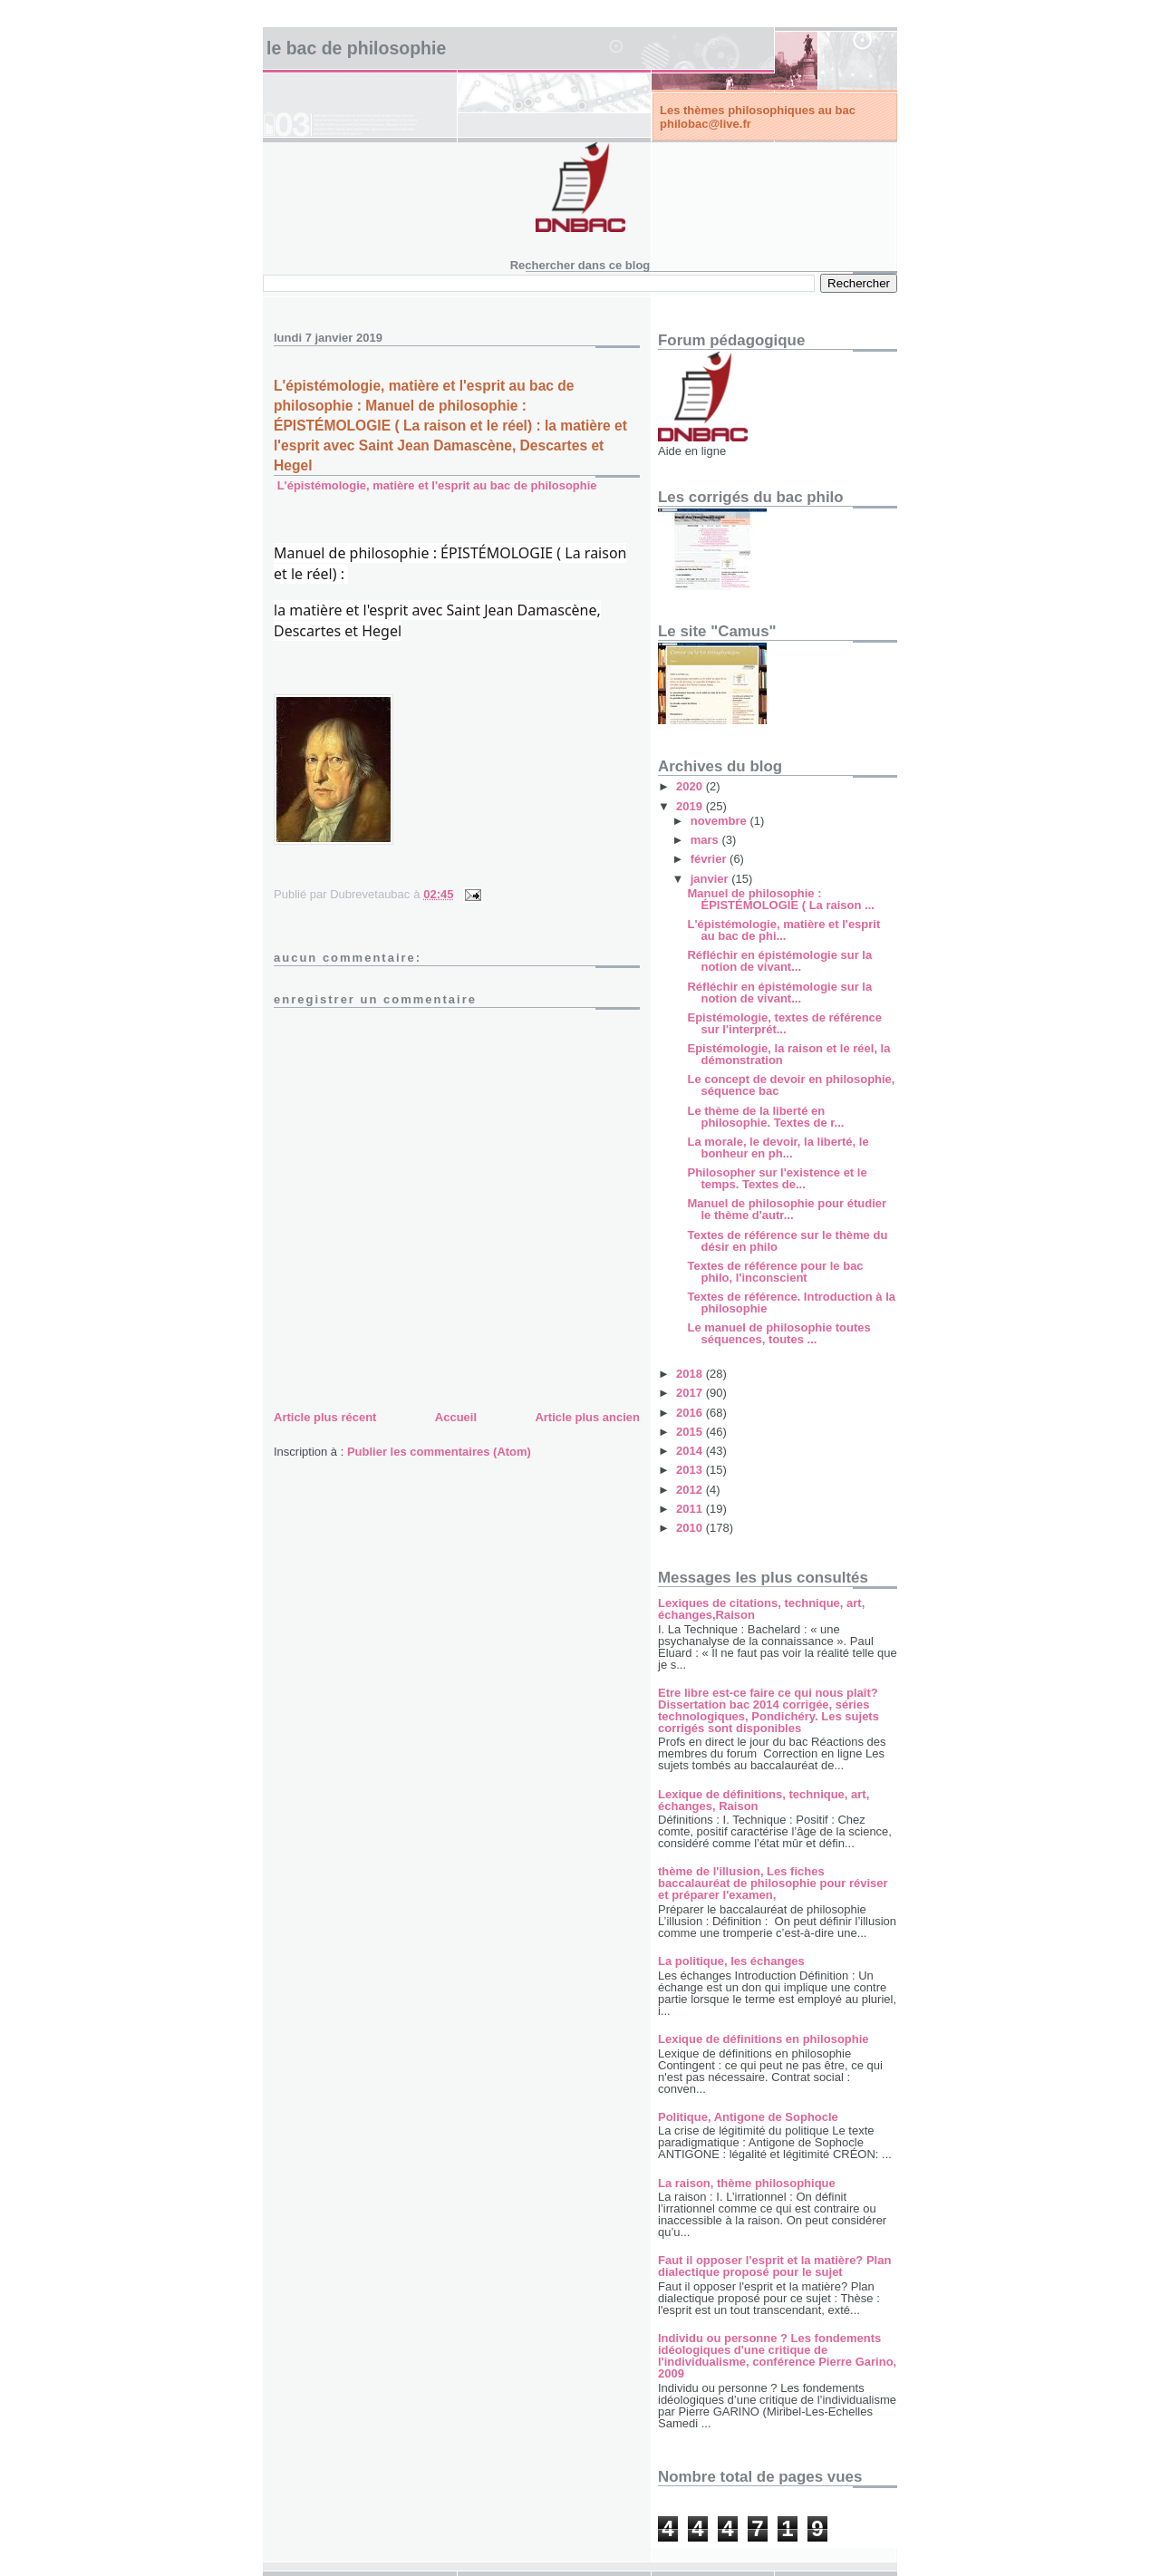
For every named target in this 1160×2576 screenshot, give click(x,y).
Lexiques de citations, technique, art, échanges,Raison (761, 1609)
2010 (691, 1528)
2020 (691, 786)
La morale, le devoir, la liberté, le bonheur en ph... (777, 1147)
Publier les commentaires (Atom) (439, 1451)
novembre (720, 821)
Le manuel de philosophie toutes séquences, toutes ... (778, 1333)
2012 (691, 1489)
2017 (691, 1392)
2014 (691, 1450)
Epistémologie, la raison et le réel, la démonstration (788, 1054)
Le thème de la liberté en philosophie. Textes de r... (765, 1116)
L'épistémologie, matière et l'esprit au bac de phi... (783, 930)
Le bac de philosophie (356, 48)
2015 (691, 1431)
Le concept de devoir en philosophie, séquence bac (790, 1085)
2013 (691, 1470)
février (710, 859)
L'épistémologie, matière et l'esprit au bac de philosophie (437, 485)
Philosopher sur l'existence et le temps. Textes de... (776, 1178)
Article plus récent (325, 1417)
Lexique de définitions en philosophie (763, 2039)
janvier (711, 879)
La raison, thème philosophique (747, 2183)
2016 (691, 1412)
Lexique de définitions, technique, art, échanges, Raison (763, 1800)
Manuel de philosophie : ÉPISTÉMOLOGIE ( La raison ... (780, 899)
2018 (691, 1373)
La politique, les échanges (731, 1961)
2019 (691, 806)
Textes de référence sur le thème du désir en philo (787, 1241)
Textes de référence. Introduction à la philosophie (791, 1302)
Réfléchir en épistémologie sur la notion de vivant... (779, 960)
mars (706, 840)
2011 (691, 1509)
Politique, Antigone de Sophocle (748, 2117)
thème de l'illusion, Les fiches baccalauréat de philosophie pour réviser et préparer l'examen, (773, 1883)
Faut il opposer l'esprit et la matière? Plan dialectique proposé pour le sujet (774, 2266)
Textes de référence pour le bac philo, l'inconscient (775, 1271)
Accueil (456, 1417)
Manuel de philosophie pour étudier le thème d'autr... (786, 1209)
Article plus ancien (587, 1417)
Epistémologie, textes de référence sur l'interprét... (784, 1023)
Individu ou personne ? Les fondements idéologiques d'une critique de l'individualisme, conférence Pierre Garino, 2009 (777, 2355)
